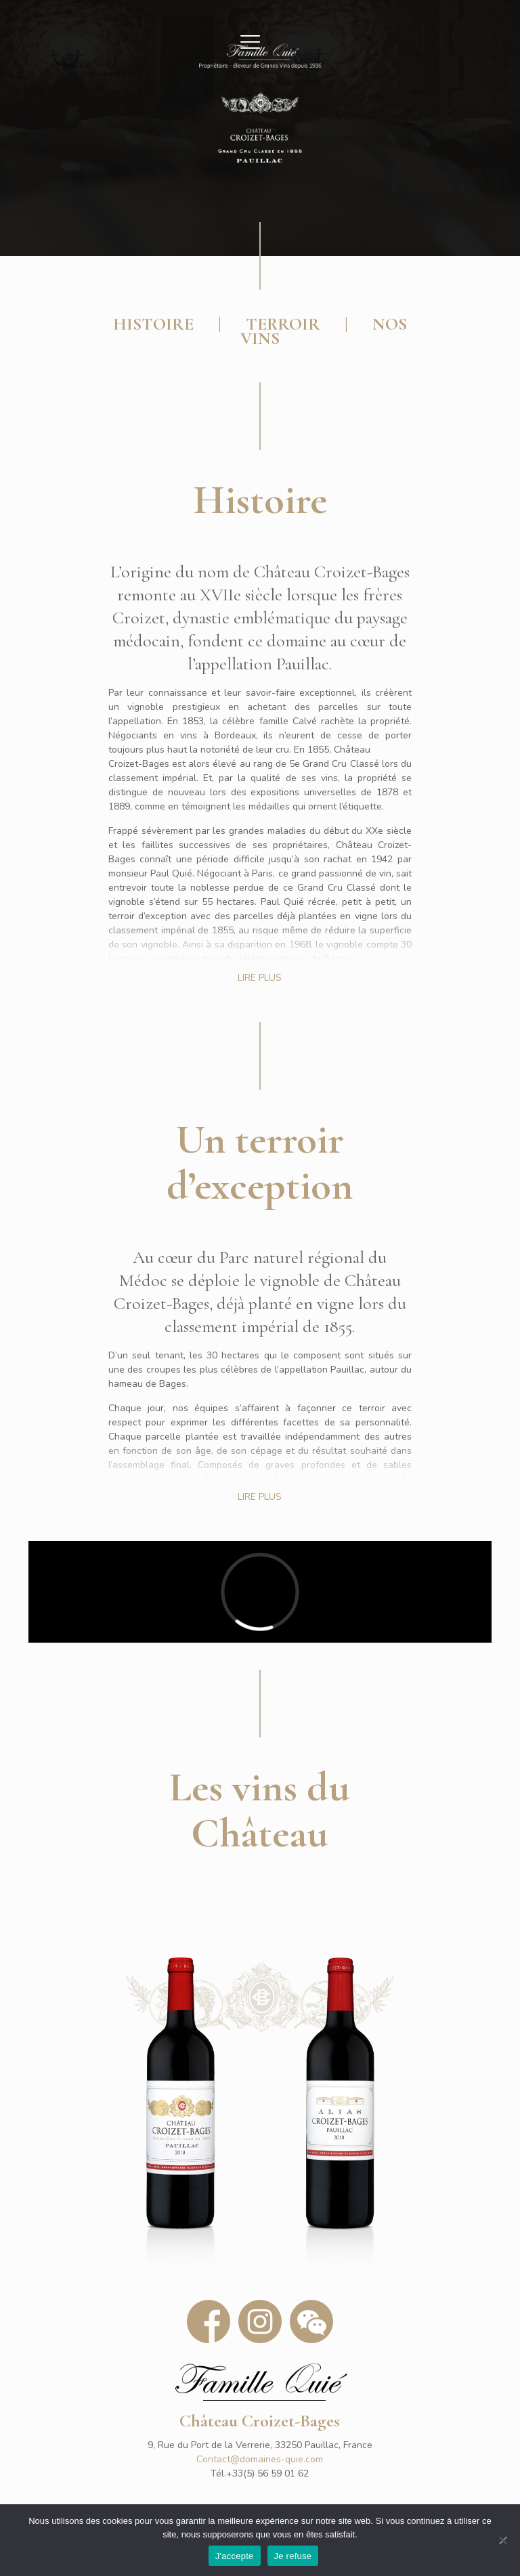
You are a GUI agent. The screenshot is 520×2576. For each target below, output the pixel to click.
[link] (180, 2100)
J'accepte (234, 2556)
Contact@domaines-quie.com (259, 2459)
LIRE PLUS (260, 977)
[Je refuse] (503, 2540)
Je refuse (293, 2556)
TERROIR (283, 323)
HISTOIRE (153, 323)
